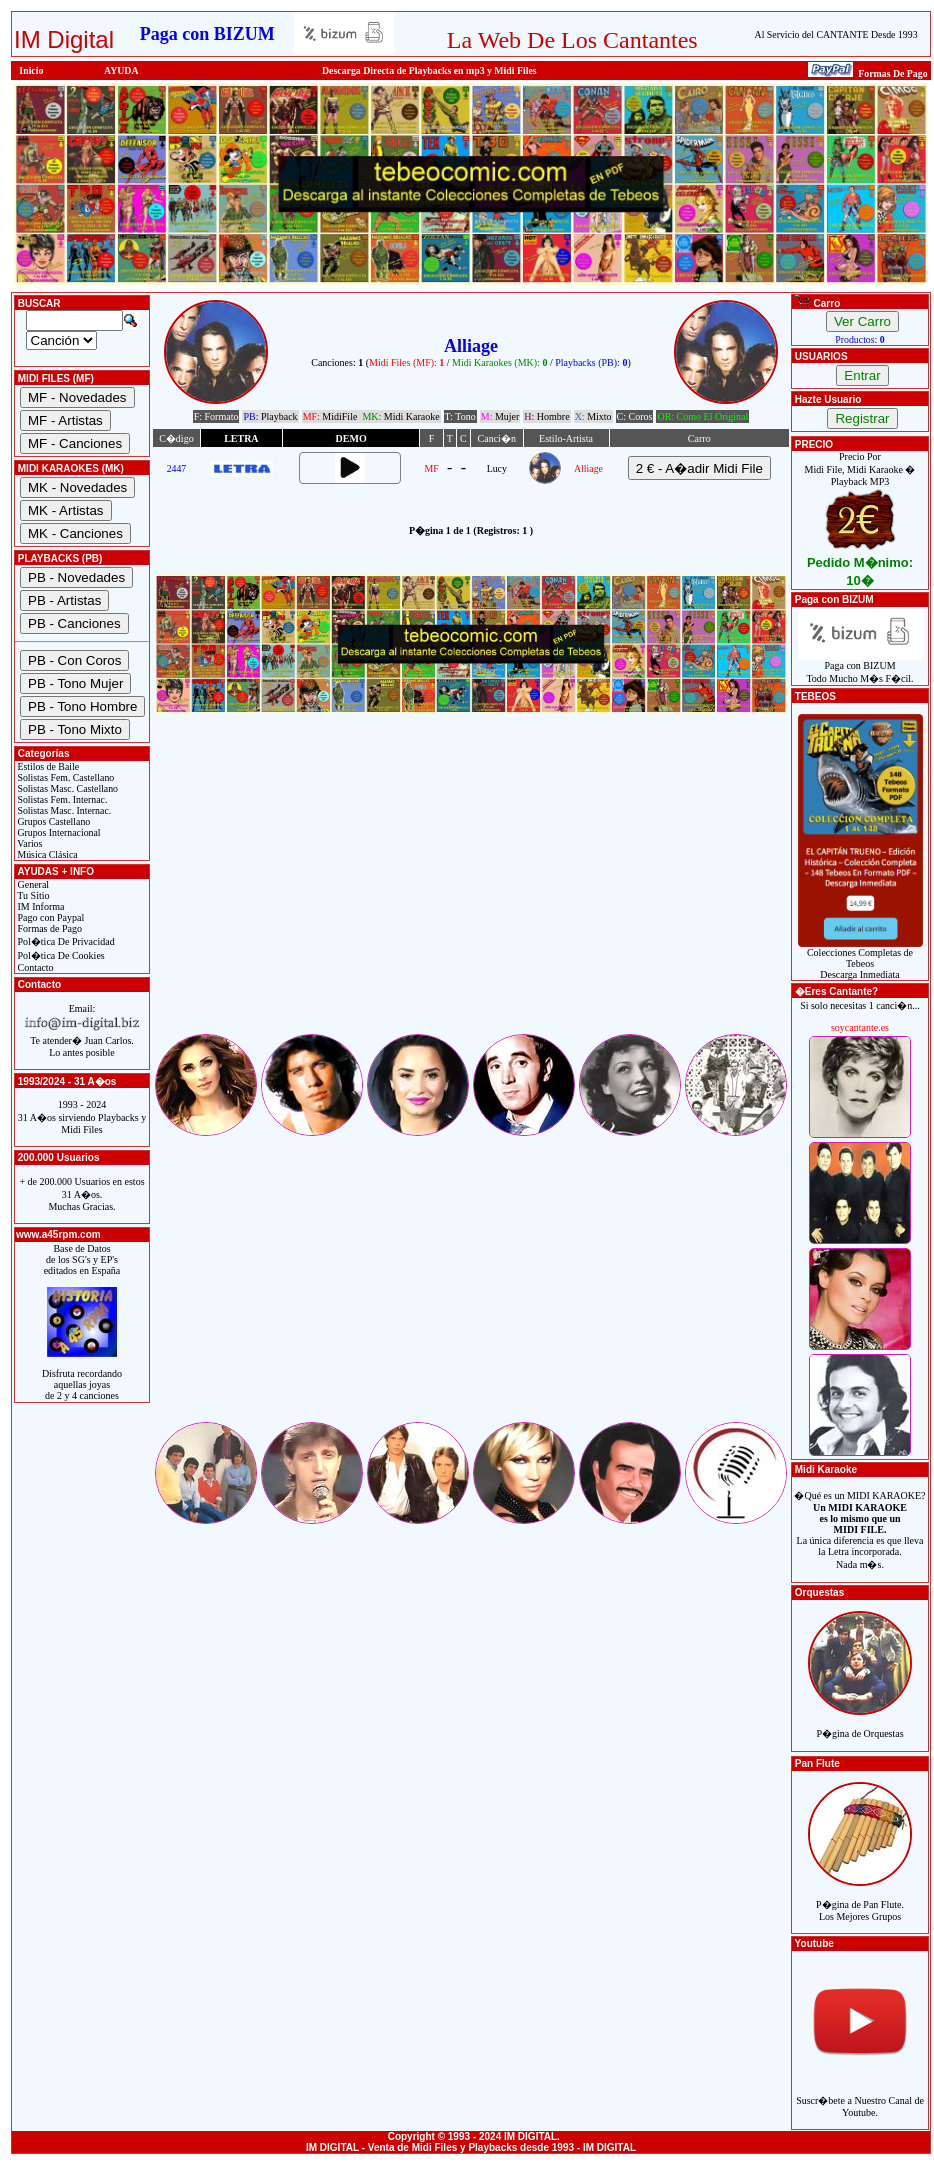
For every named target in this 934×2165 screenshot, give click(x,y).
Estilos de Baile (47, 766)
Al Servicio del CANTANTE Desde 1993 (836, 34)
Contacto (34, 967)
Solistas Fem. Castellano (64, 777)
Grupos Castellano (52, 821)
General (32, 884)
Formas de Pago (48, 928)
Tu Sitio (32, 895)
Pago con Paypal (49, 917)
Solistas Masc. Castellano (66, 788)
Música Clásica (46, 854)
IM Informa (39, 906)
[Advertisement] (471, 891)
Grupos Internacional (58, 832)
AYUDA (121, 70)
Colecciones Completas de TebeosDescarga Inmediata (860, 959)
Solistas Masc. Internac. (63, 810)
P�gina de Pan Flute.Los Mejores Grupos (860, 1899)
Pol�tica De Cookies (60, 955)
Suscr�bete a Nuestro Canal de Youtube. (860, 2095)
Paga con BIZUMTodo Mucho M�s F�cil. (860, 667)
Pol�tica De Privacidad (65, 941)
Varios (28, 843)
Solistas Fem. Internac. (61, 799)
